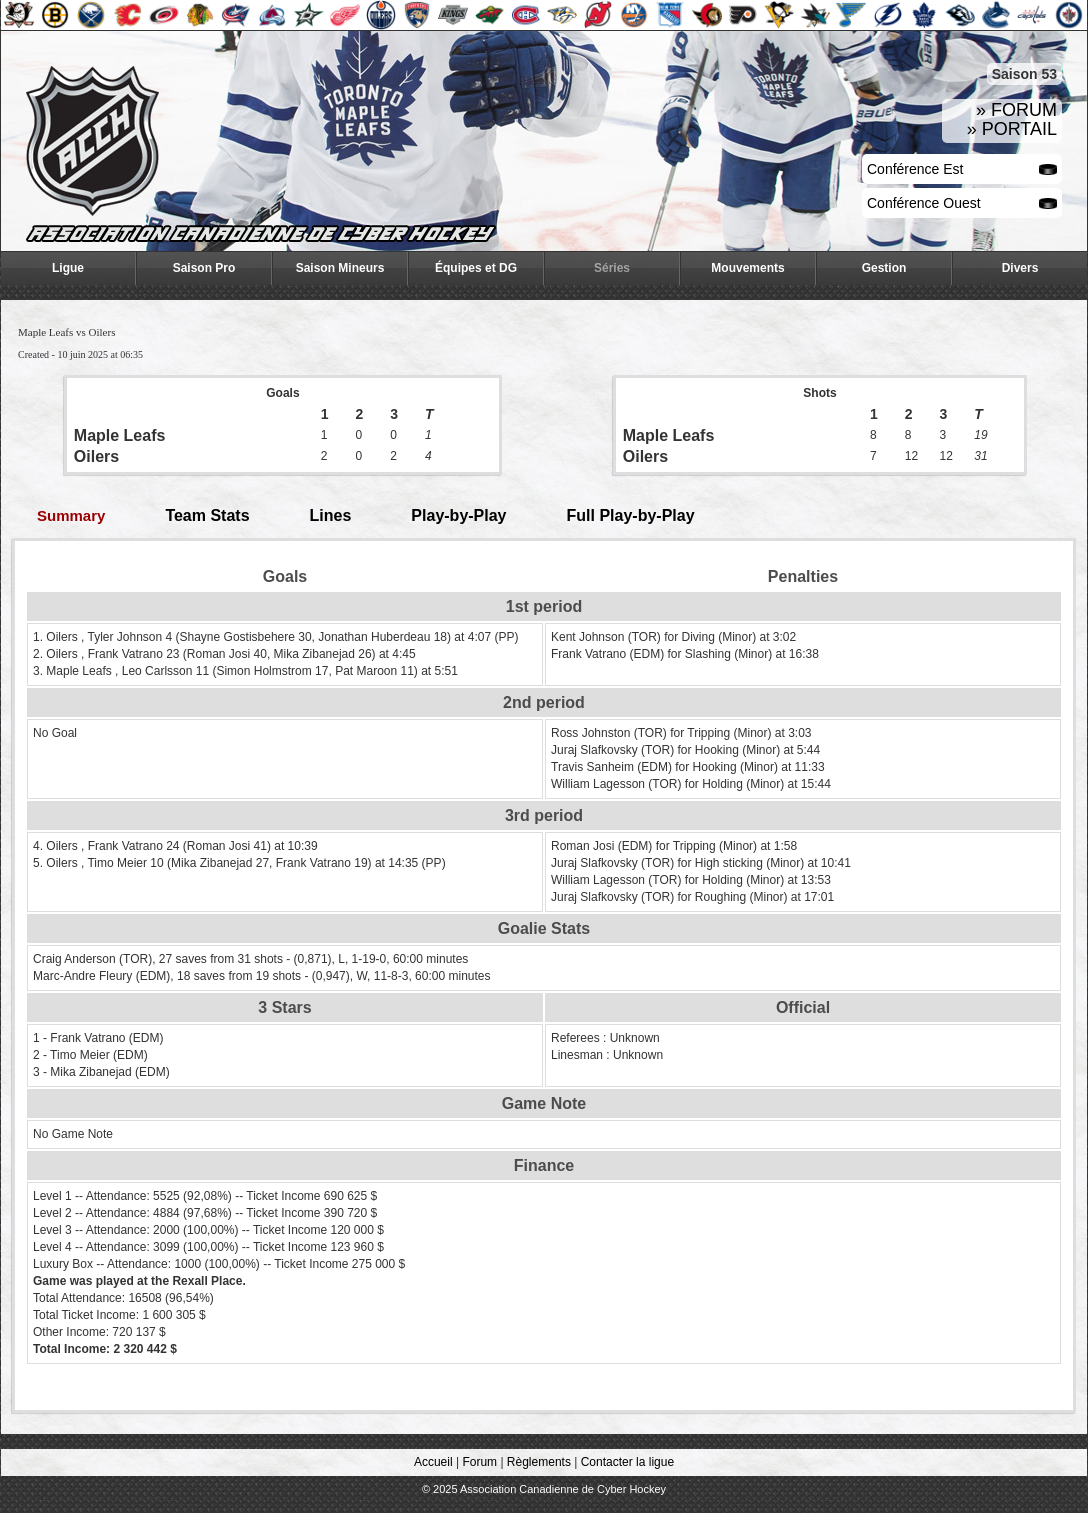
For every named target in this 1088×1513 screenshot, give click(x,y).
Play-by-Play (458, 515)
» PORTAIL (1012, 129)
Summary (71, 515)
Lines (331, 515)
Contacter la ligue (627, 1462)
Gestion (884, 268)
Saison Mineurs (340, 268)
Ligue (68, 268)
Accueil (433, 1462)
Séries (612, 268)
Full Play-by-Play (631, 515)
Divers (1020, 268)
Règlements (539, 1462)
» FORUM (1016, 110)
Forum (479, 1462)
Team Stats (207, 515)
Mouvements (747, 268)
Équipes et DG (476, 268)
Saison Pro (204, 268)
